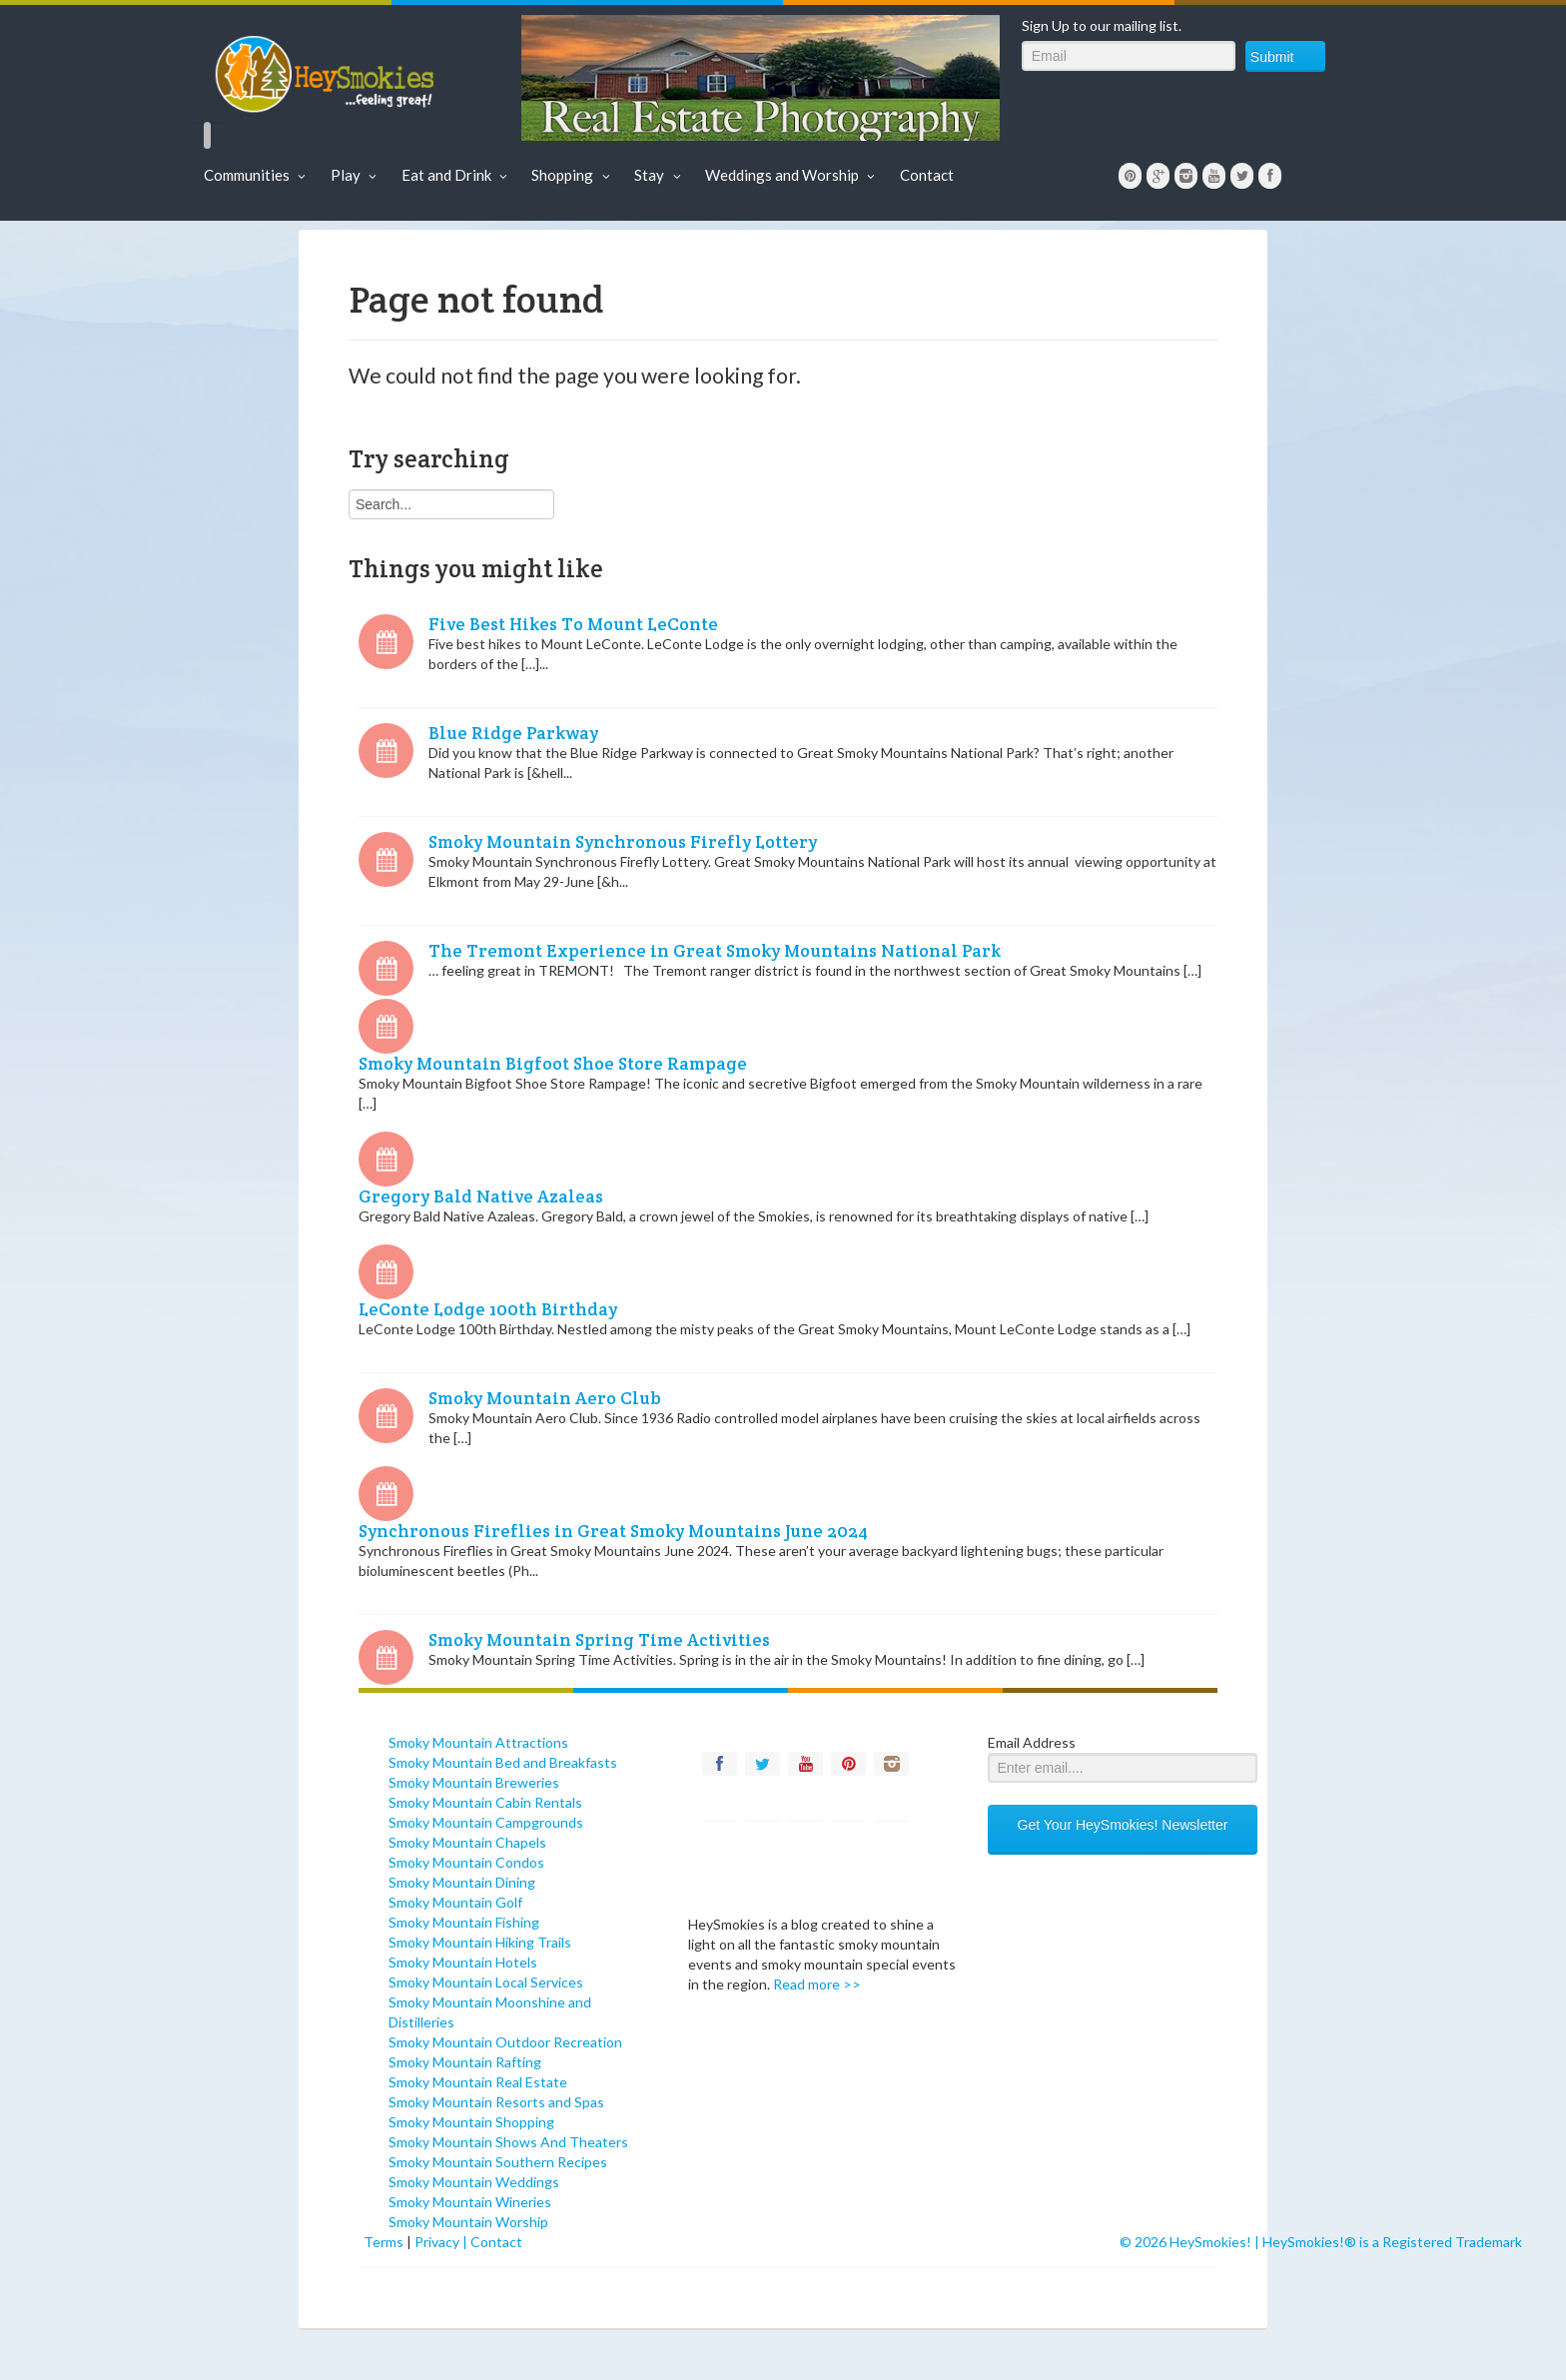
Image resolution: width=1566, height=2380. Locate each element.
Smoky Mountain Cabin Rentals (485, 1802)
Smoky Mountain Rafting (465, 2061)
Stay (659, 175)
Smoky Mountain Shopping (471, 2121)
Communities (257, 175)
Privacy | (442, 2241)
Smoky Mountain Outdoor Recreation (505, 2041)
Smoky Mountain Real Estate (478, 2081)
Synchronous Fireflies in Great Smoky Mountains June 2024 (613, 1531)
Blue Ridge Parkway (513, 733)
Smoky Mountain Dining (462, 1882)
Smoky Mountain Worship (468, 2221)
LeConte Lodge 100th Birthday (488, 1309)
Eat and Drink (456, 175)
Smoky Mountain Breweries (474, 1782)
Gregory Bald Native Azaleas (481, 1196)
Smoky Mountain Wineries (470, 2201)
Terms (383, 2241)
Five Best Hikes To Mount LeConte (573, 624)
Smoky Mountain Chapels (467, 1842)
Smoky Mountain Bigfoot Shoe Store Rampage (553, 1064)
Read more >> (817, 1984)
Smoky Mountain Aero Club (544, 1398)
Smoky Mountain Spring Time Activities (599, 1640)
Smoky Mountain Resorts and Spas (496, 2101)
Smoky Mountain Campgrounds (486, 1822)
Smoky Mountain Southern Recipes (498, 2161)
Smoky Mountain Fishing (464, 1922)
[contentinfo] (523, 1713)
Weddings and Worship (792, 175)
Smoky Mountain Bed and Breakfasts (503, 1762)
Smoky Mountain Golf (455, 1902)
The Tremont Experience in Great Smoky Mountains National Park (714, 951)
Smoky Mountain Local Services (486, 1982)
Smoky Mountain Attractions (478, 1742)
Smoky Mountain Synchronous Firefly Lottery (622, 842)
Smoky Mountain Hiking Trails (480, 1942)
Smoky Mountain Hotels (463, 1962)
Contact (927, 175)
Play (356, 175)
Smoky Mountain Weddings (474, 2181)
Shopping (572, 175)
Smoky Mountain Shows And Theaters (508, 2141)
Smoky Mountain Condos (466, 1862)
